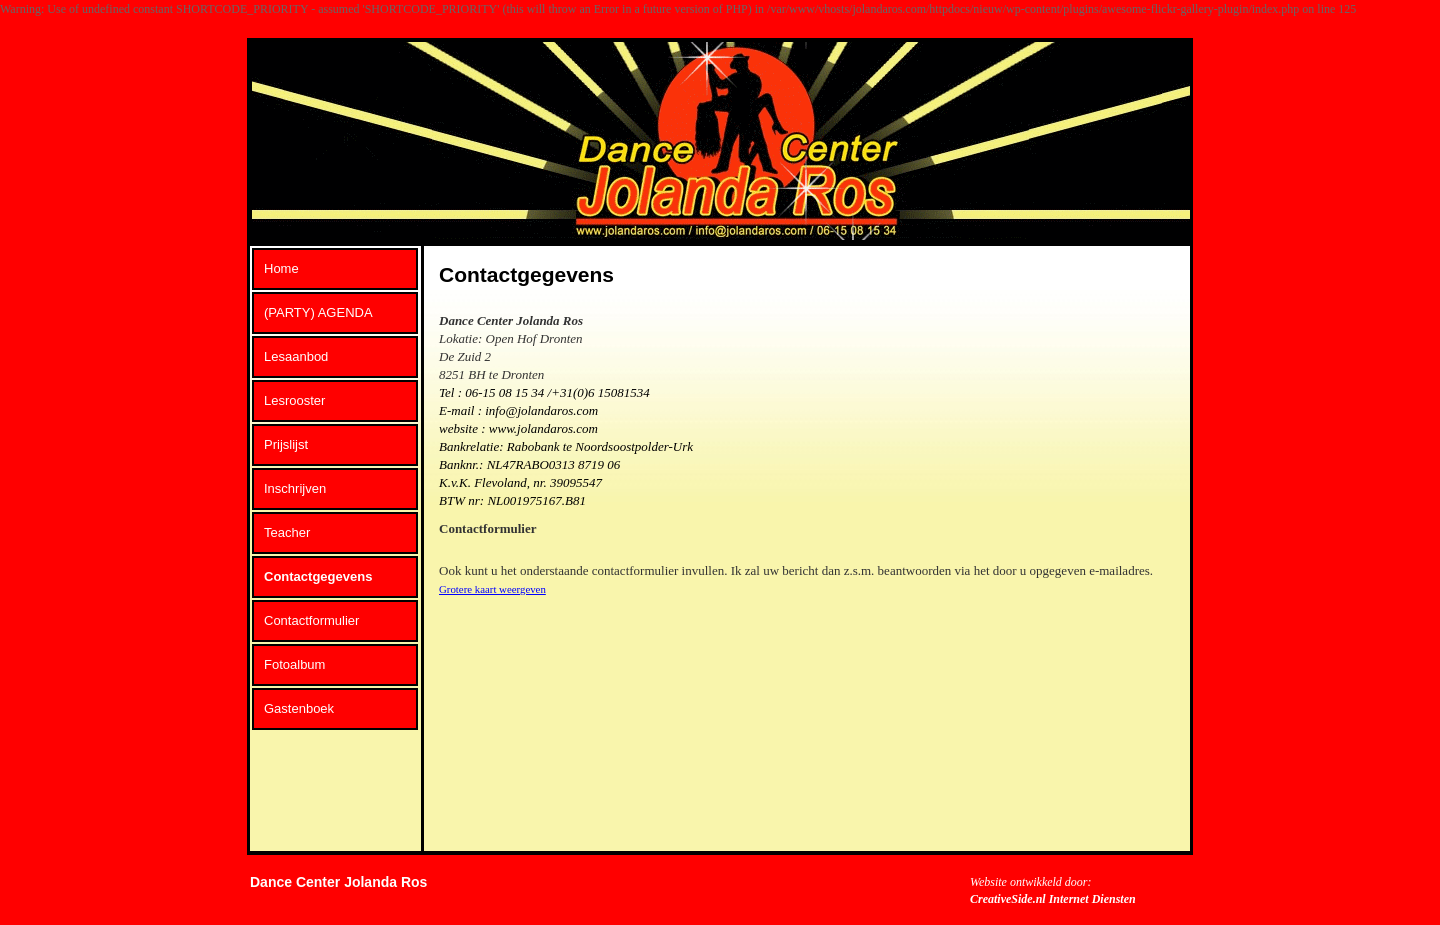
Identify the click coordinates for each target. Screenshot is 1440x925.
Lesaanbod (296, 356)
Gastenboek (299, 708)
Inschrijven (295, 488)
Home (281, 268)
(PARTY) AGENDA (318, 312)
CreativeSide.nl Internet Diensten (1053, 899)
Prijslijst (286, 444)
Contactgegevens (318, 576)
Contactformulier (311, 620)
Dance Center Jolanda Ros (338, 882)
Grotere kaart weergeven (492, 589)
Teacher (287, 532)
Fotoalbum (294, 664)
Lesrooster (294, 400)
